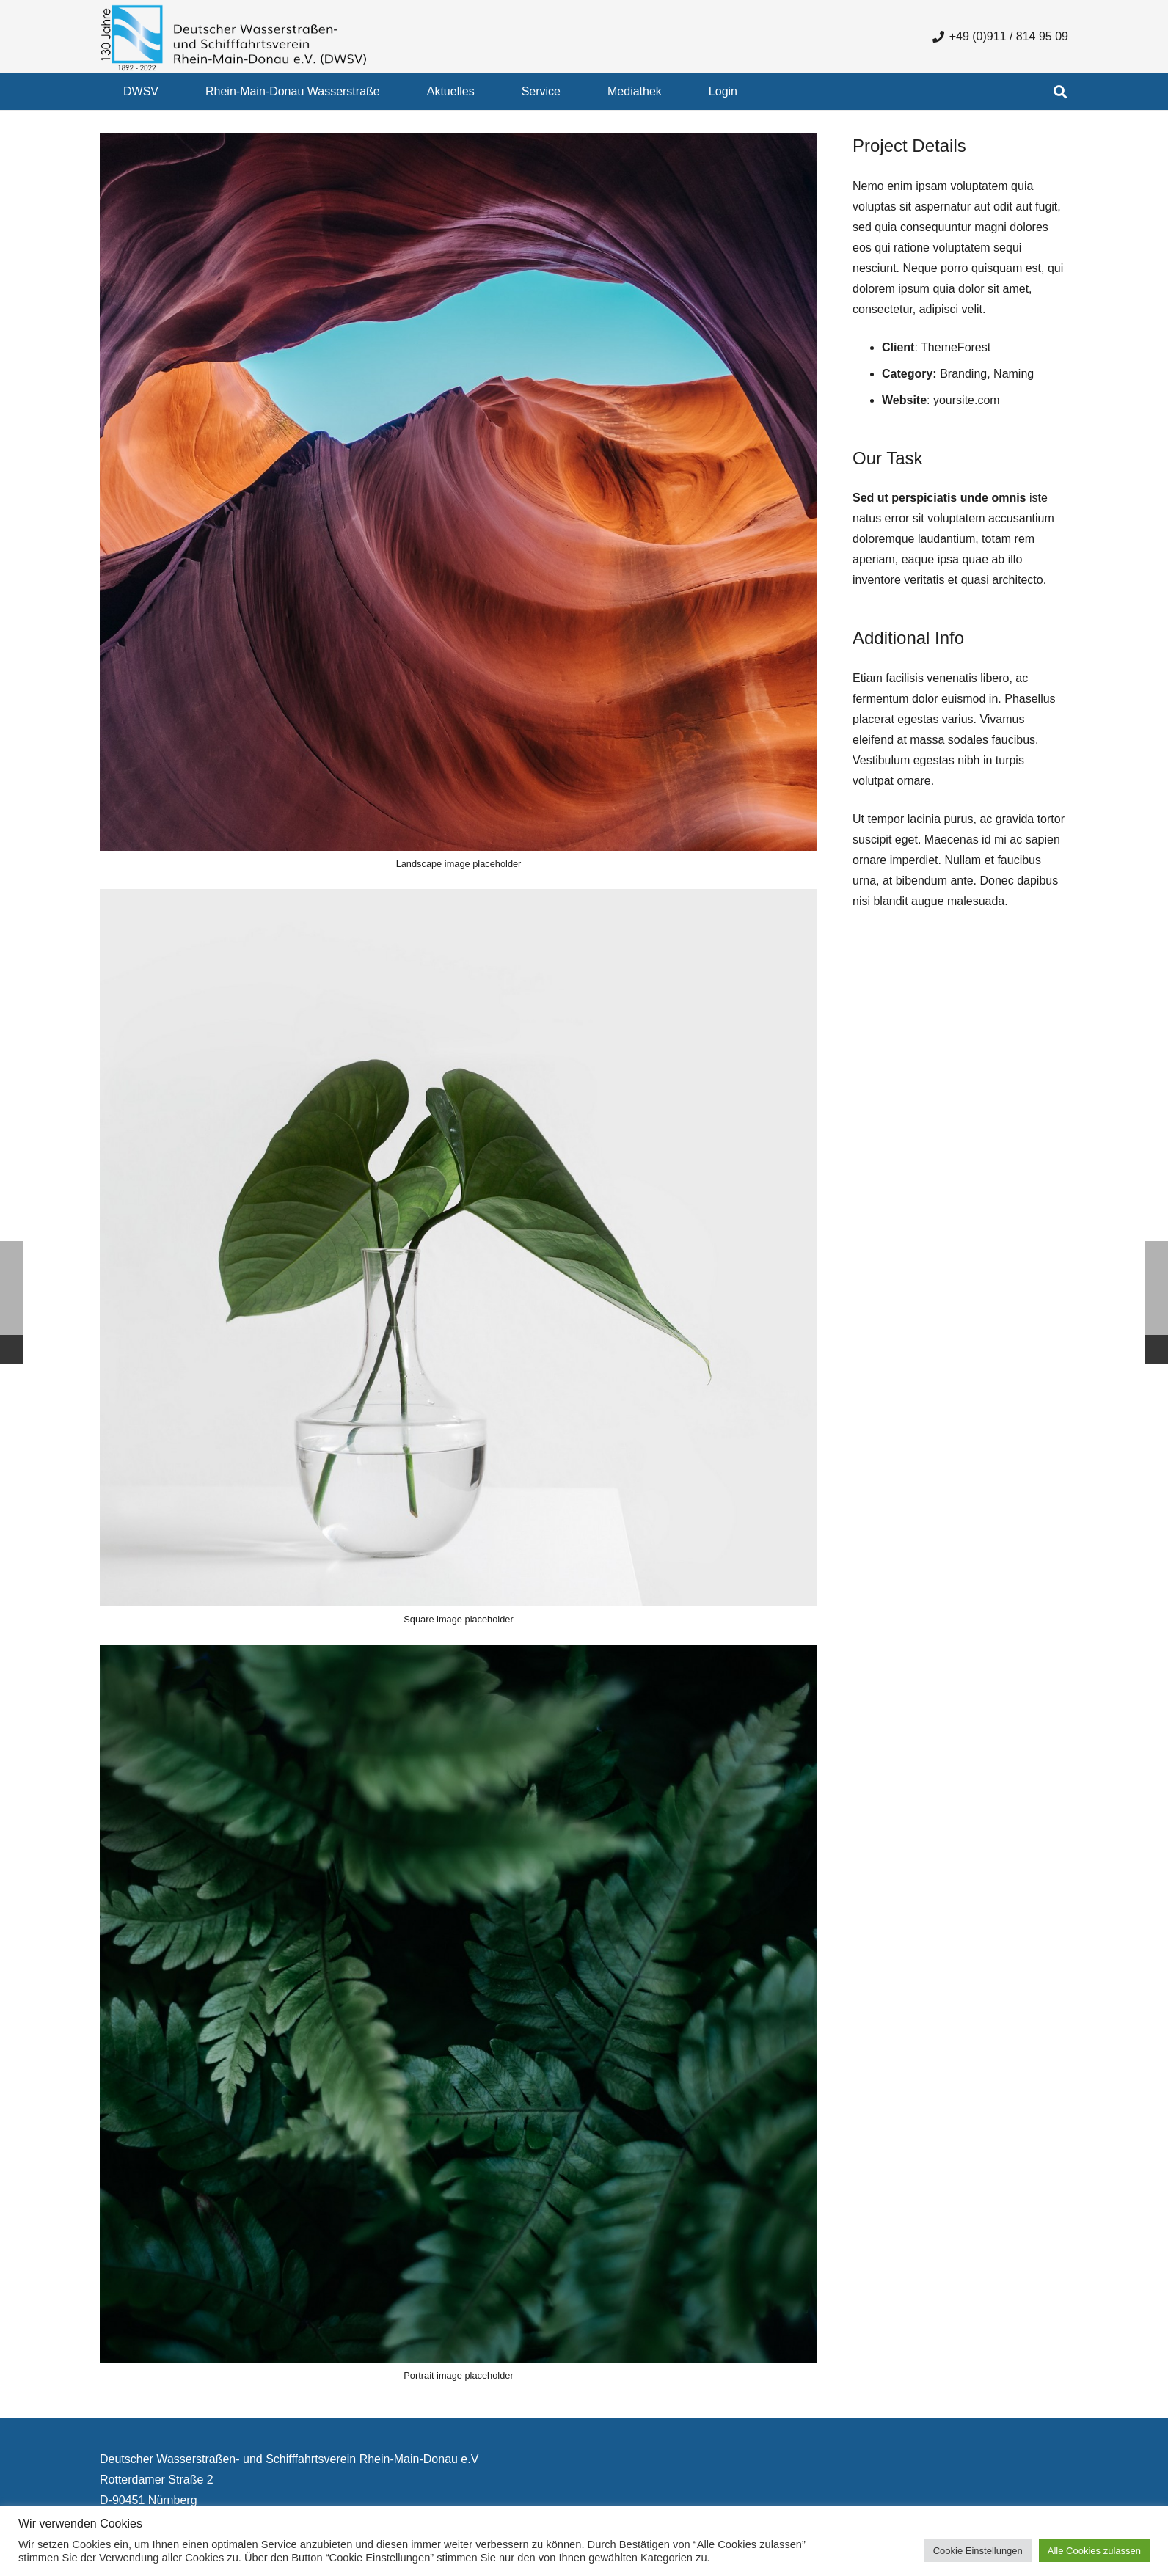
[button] (1060, 91)
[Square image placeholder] (458, 1264)
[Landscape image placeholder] (458, 508)
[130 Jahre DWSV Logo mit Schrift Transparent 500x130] (234, 37)
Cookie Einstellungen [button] (978, 2550)
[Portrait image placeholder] (458, 2020)
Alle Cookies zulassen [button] (1094, 2550)
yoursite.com (966, 400)
